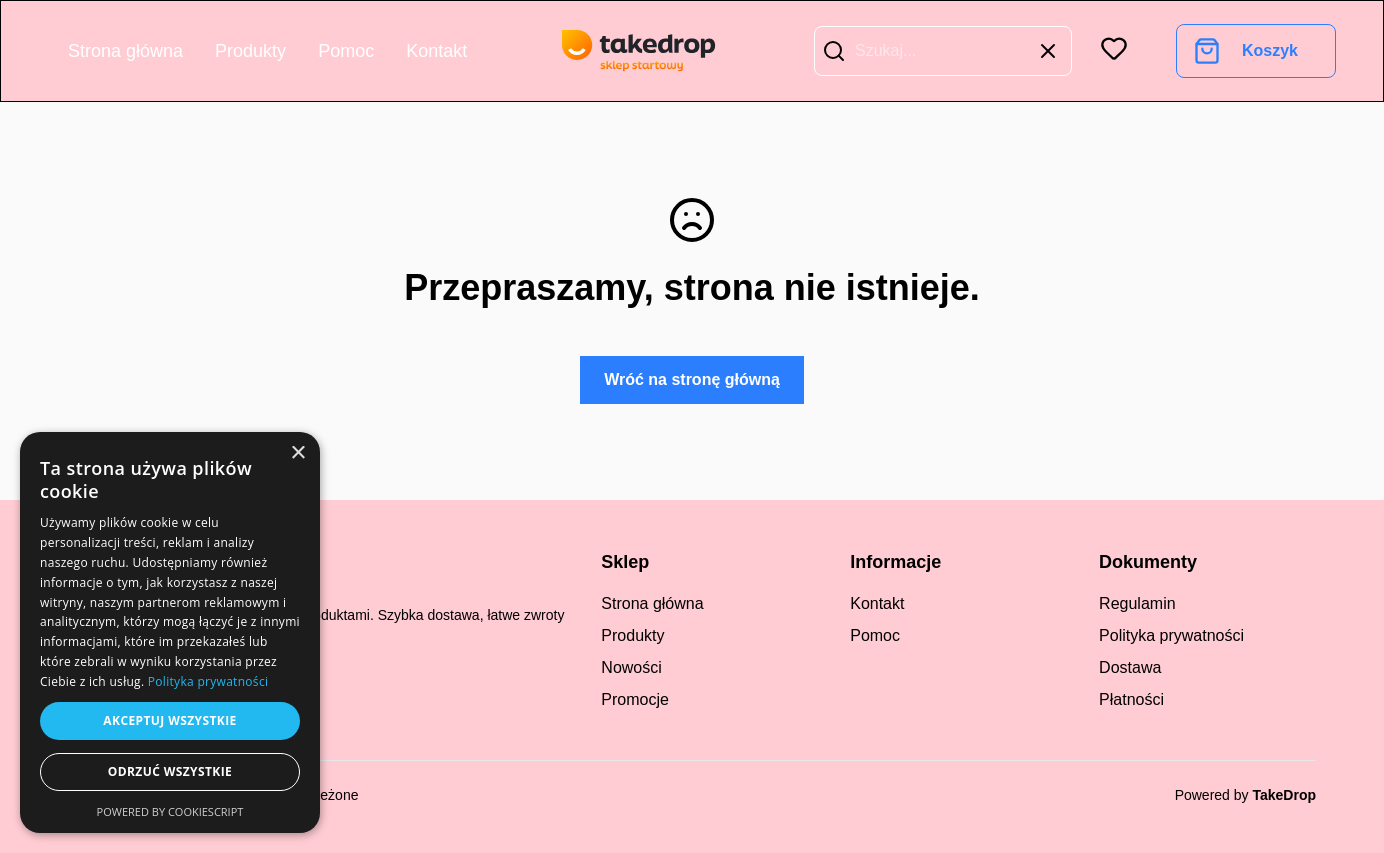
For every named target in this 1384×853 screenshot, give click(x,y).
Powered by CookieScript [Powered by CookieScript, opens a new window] (170, 811)
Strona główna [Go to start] (652, 603)
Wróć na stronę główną (692, 379)
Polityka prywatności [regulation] (1171, 635)
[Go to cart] (1246, 51)
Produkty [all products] (632, 635)
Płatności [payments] (1131, 699)
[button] (834, 51)
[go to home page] (639, 51)
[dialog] (170, 632)
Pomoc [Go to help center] (346, 51)
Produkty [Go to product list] (250, 51)
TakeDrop (1284, 795)
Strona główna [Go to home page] (125, 51)
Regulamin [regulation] (1137, 603)
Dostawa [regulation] (1130, 667)
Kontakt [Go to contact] (436, 51)
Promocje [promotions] (635, 699)
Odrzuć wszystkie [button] (170, 771)
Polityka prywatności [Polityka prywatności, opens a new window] (208, 681)
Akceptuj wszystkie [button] (169, 720)
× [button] (297, 453)
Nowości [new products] (631, 667)
